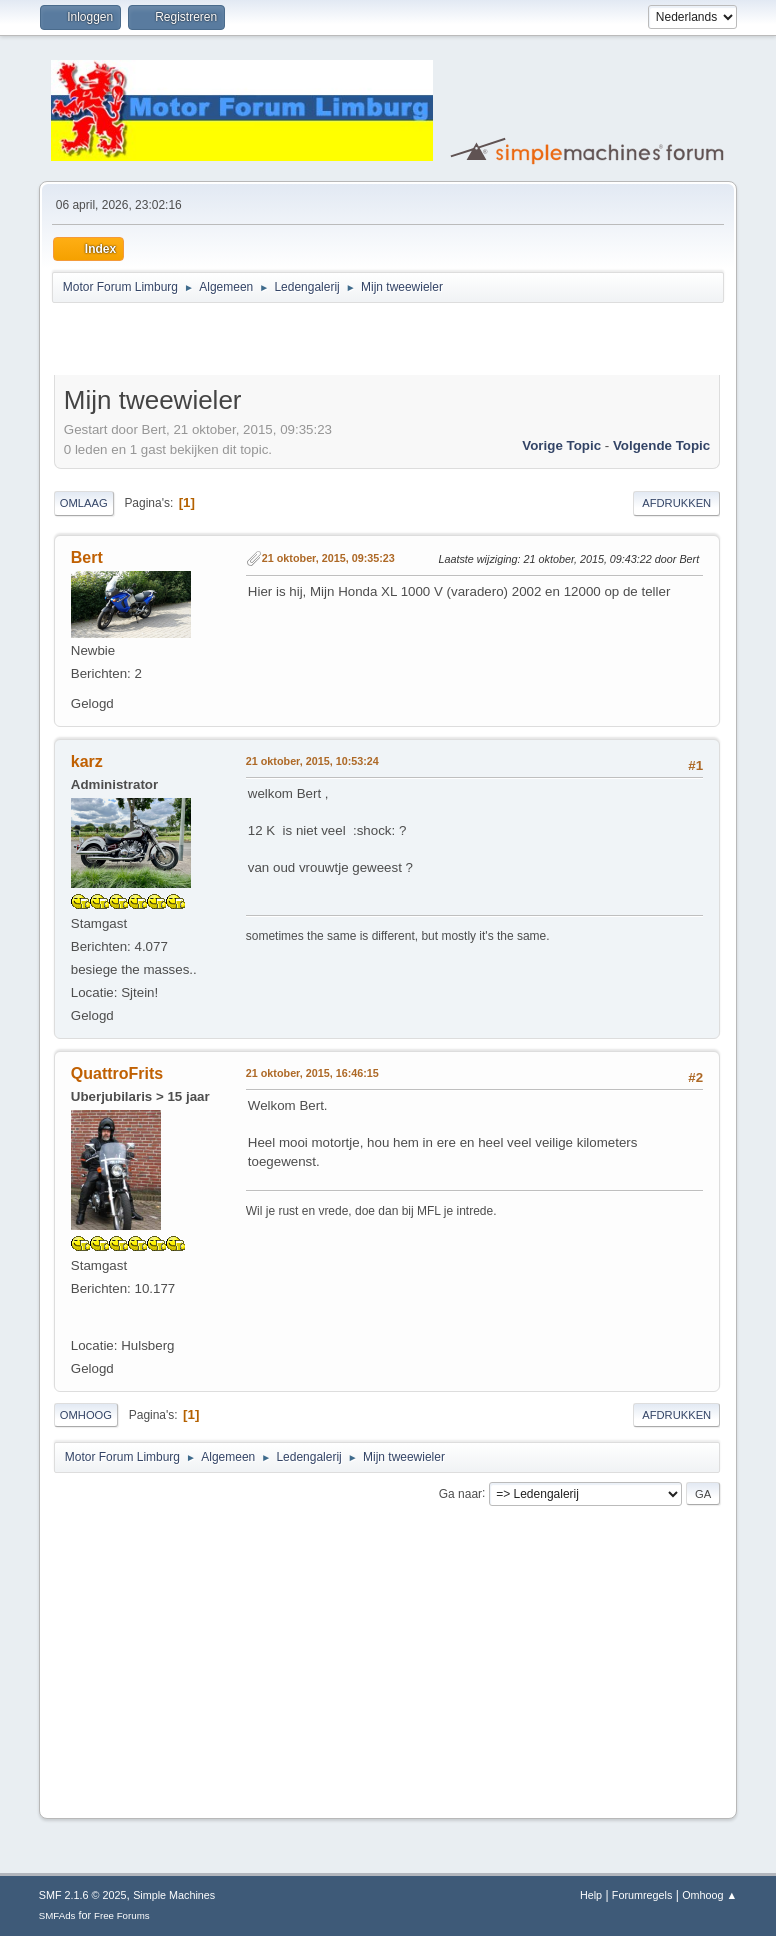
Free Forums (122, 1915)
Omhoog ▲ (709, 1895)
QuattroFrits (117, 1073)
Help (591, 1895)
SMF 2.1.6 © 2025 (83, 1895)
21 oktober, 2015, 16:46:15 (312, 1073)
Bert (87, 557)
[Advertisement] (288, 342)
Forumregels (642, 1895)
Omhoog (86, 1415)
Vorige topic (561, 445)
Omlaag (84, 503)
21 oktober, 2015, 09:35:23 (328, 558)
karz (87, 761)
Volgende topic (661, 445)
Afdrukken (676, 503)
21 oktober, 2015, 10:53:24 (312, 761)
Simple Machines (174, 1895)
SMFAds (57, 1915)
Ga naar (460, 1493)
